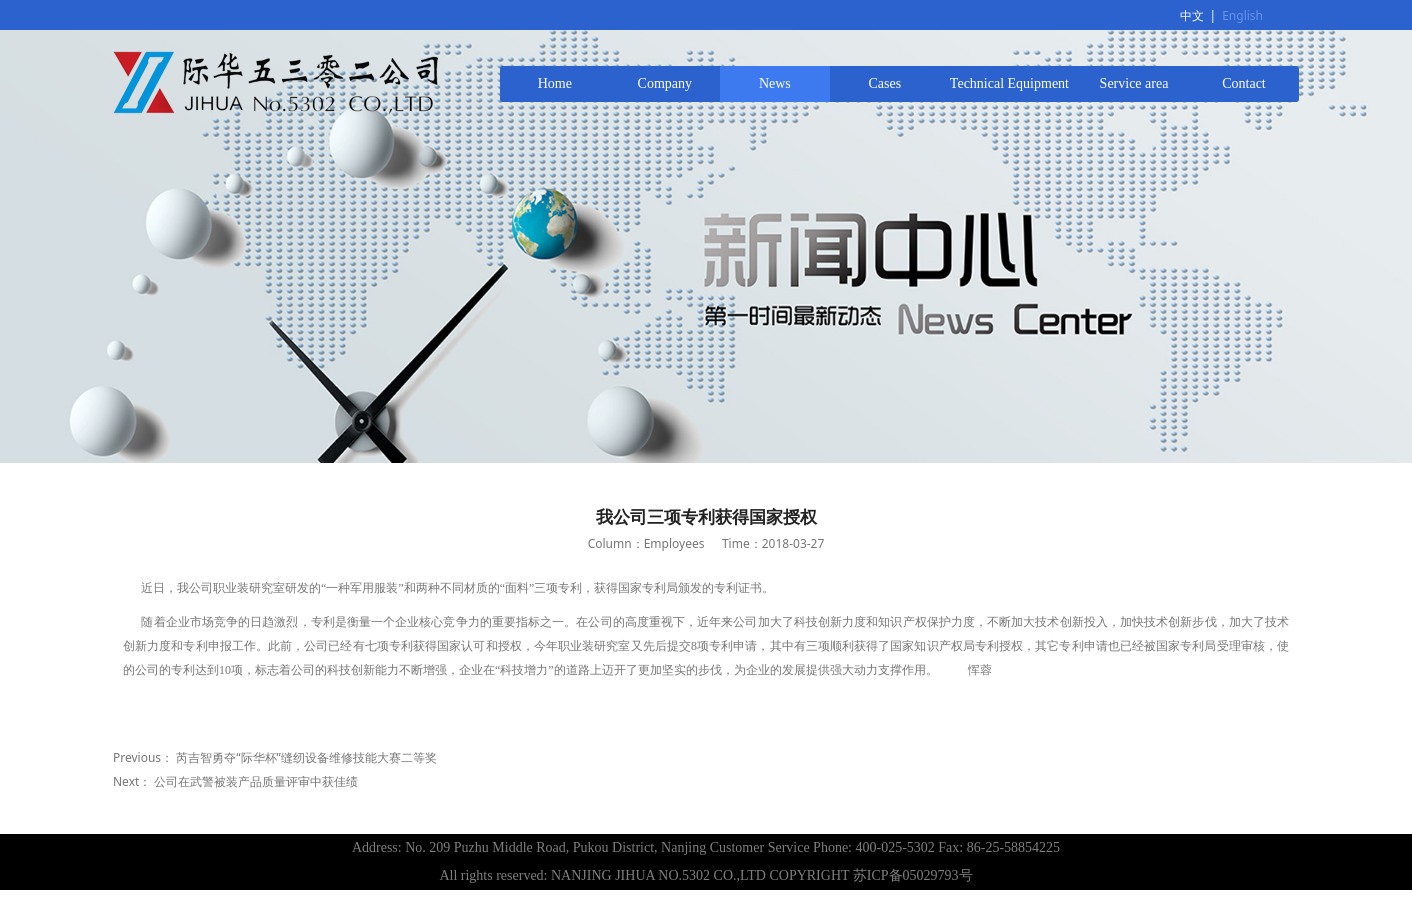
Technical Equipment (1009, 83)
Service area (1134, 83)
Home (555, 83)
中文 (1192, 15)
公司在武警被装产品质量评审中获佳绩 (256, 781)
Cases (885, 83)
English (1242, 15)
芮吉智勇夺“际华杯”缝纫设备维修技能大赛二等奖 (306, 757)
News (775, 83)
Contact (1244, 83)
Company (665, 83)
